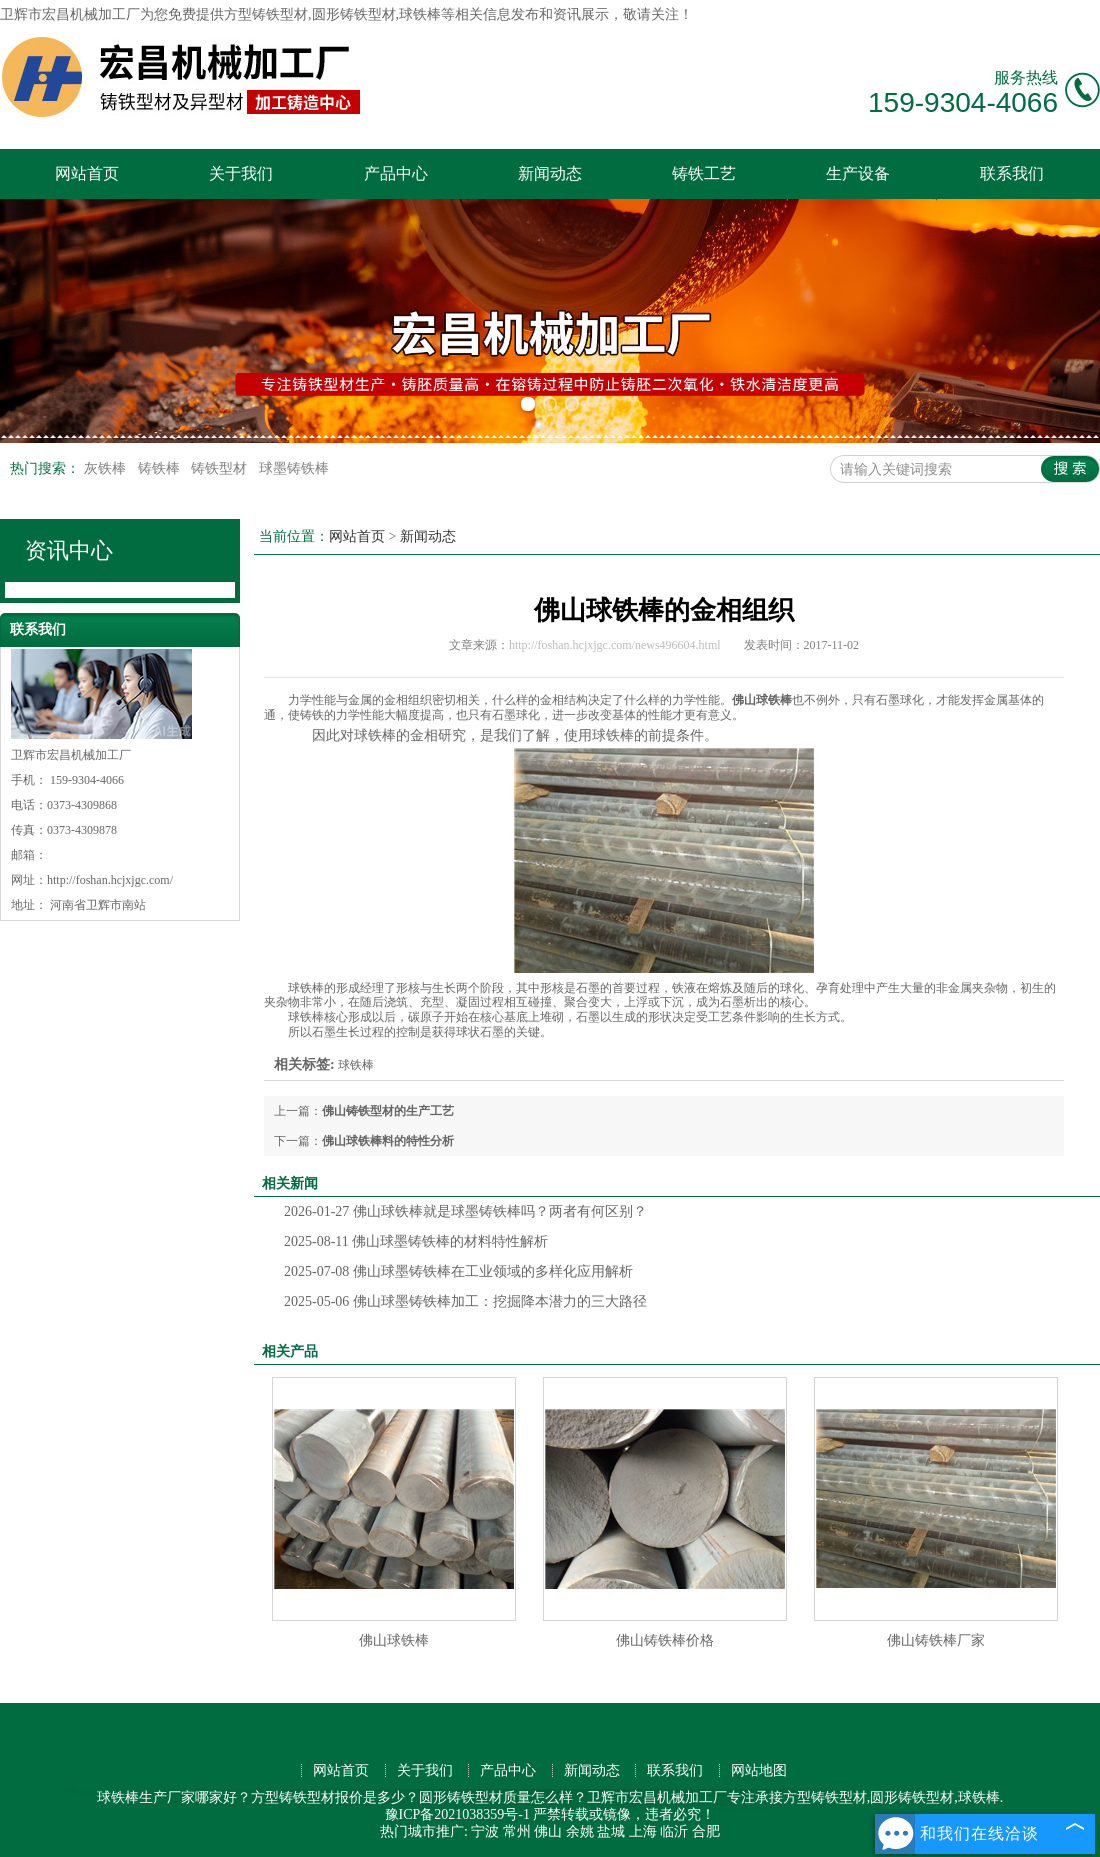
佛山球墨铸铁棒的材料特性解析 (416, 1241)
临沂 (674, 1831)
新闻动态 (550, 173)
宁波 (485, 1831)
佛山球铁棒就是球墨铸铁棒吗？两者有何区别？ (465, 1211)
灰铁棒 (107, 468)
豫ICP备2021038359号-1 (457, 1814)
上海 (643, 1831)
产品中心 (396, 173)
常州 (517, 1831)
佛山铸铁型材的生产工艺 (388, 1111)
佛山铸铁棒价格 (665, 1640)
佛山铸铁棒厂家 (936, 1640)
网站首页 (87, 173)
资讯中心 (69, 550)
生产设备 (858, 173)
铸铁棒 (161, 468)
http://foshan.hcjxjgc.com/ (110, 880)
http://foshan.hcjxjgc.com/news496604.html (615, 645)
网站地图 (759, 1770)
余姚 (580, 1831)
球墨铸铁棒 (294, 468)
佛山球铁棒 (394, 1640)
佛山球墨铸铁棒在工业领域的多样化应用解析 (458, 1271)
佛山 (548, 1831)
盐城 (611, 1831)
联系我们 (1012, 173)
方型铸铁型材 (266, 14)
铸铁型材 (221, 468)
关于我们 (241, 173)
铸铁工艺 (704, 173)
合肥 (706, 1831)
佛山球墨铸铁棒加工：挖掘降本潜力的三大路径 (465, 1301)
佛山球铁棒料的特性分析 (388, 1141)
